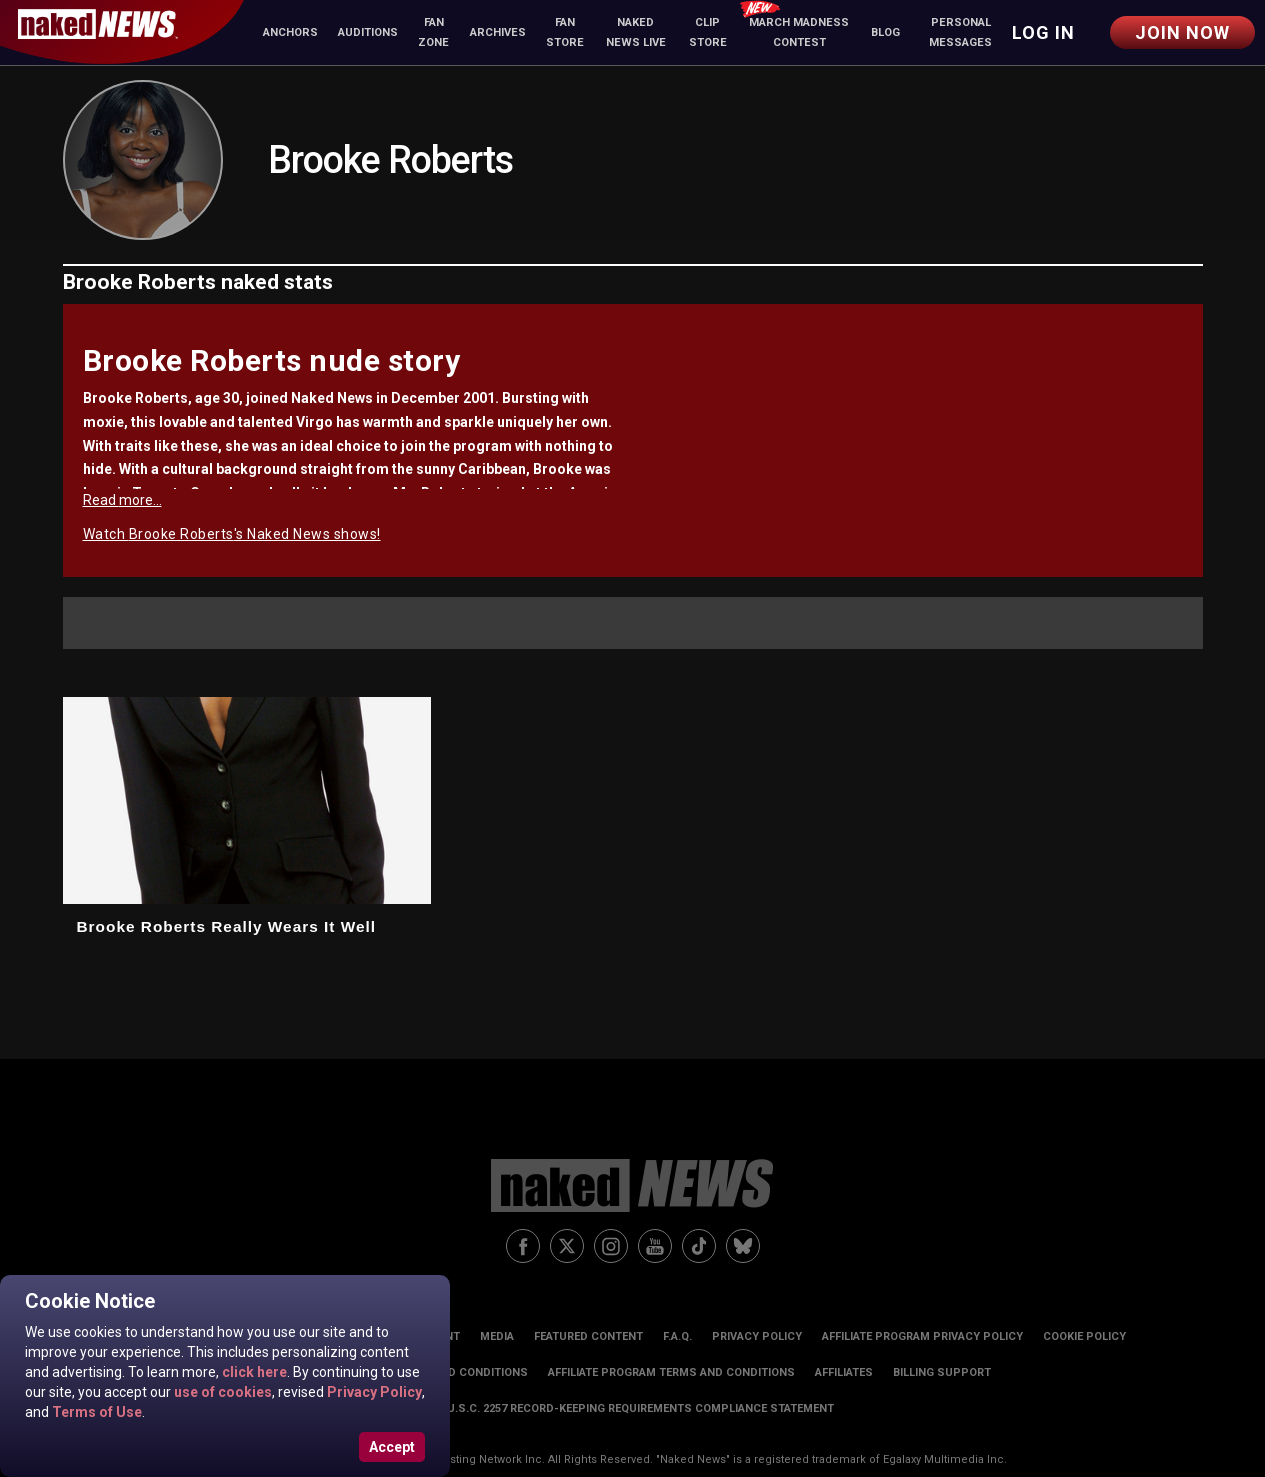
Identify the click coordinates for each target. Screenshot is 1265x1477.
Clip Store (708, 32)
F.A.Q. (677, 1336)
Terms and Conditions (460, 1372)
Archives (498, 32)
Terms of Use (95, 1412)
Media (497, 1336)
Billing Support (942, 1372)
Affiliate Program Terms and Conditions (671, 1372)
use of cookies (221, 1392)
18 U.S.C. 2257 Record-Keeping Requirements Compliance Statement (633, 1408)
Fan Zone (433, 32)
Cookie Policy (1084, 1336)
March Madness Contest (794, 26)
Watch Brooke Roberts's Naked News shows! (232, 534)
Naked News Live (636, 32)
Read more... (122, 500)
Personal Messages (960, 32)
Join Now (1182, 32)
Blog (885, 32)
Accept (392, 1447)
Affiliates (844, 1372)
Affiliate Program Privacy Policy (922, 1336)
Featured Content (588, 1336)
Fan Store (565, 32)
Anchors (290, 32)
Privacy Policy (373, 1392)
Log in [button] (1043, 32)
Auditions (368, 32)
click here (253, 1372)
